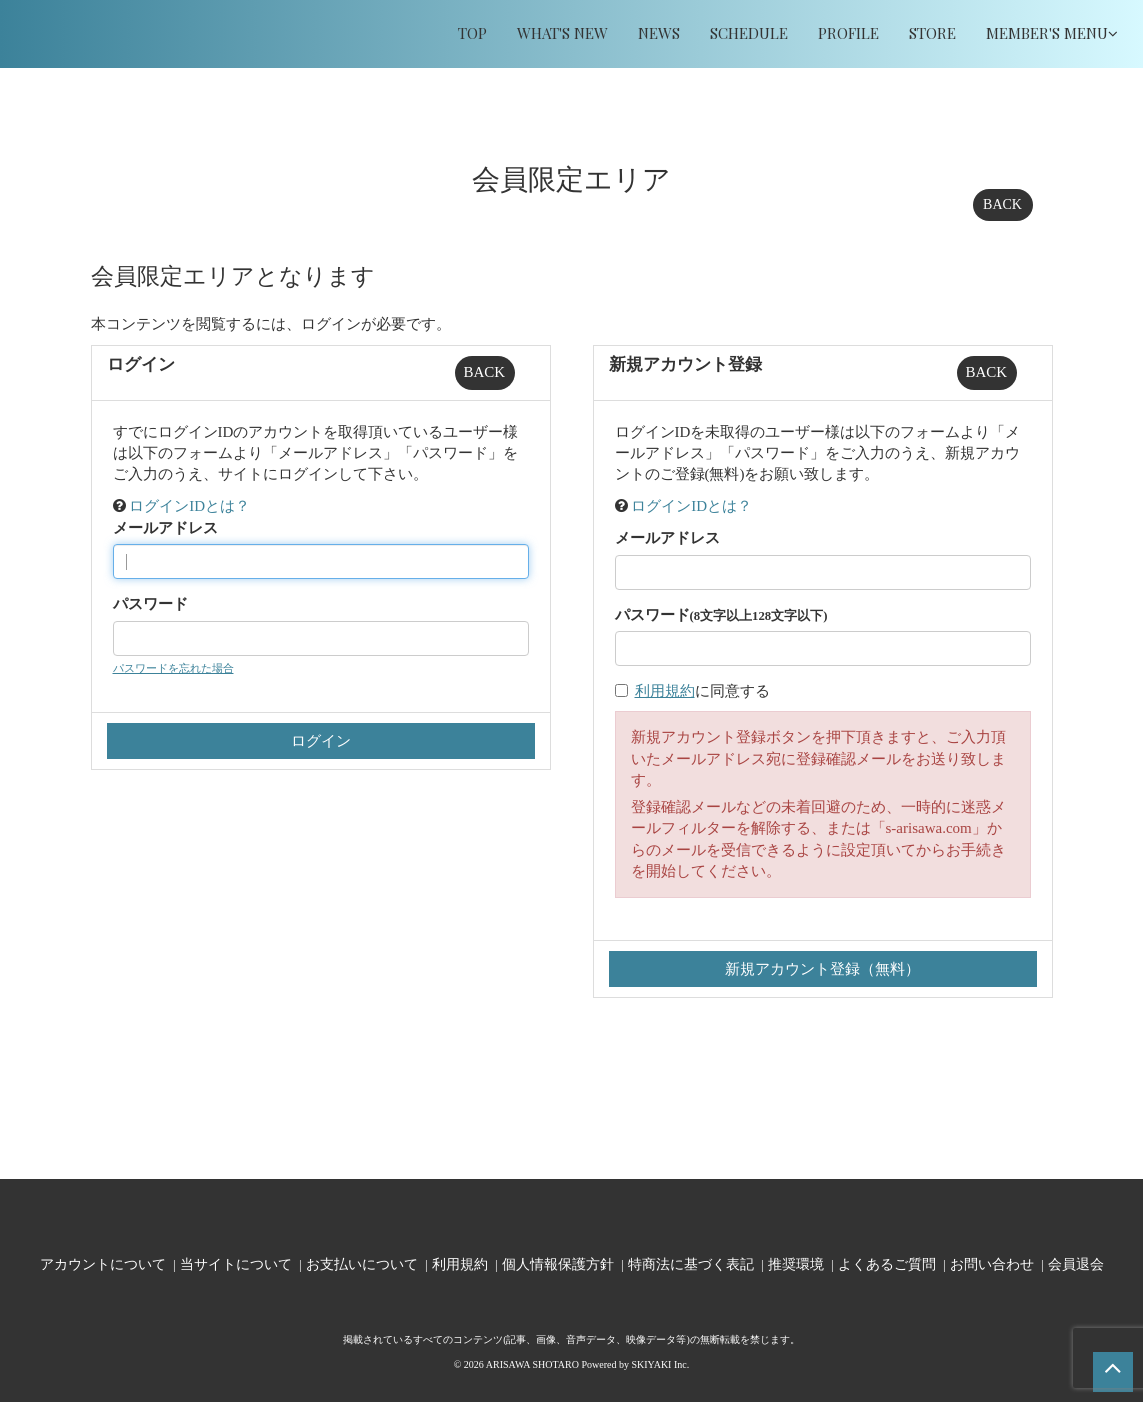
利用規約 (665, 691)
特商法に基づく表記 (691, 1263)
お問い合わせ (992, 1263)
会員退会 (1076, 1263)
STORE (932, 33)
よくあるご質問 (887, 1263)
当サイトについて (236, 1263)
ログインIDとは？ (189, 506)
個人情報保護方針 (558, 1263)
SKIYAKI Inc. (660, 1364)
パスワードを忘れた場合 (173, 668)
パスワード (150, 604)
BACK (1002, 204)
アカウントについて (103, 1263)
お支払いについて (362, 1263)
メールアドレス (165, 528)
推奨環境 (796, 1263)
